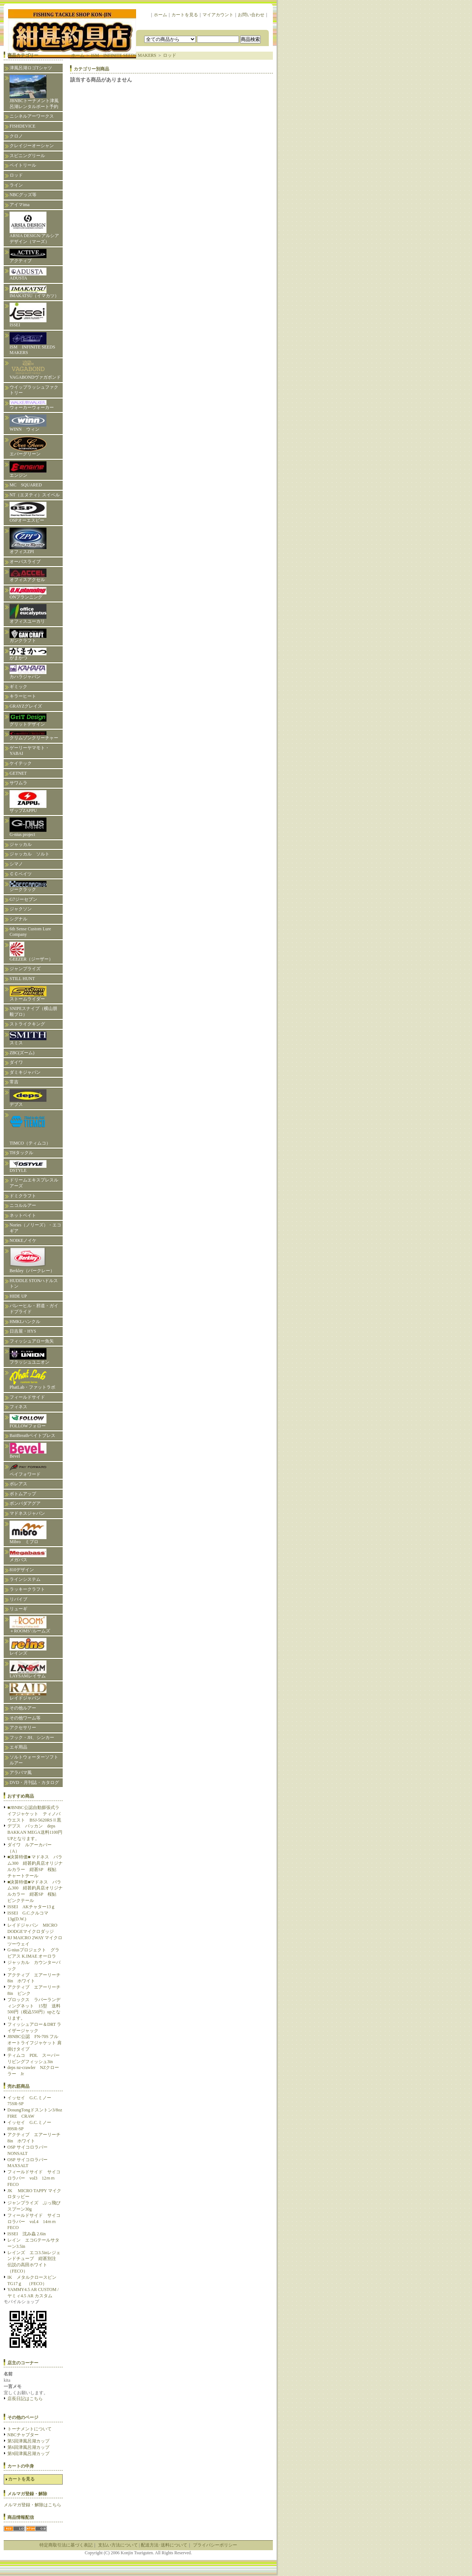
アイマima (20, 204)
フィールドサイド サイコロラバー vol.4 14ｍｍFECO (33, 2221)
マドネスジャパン (27, 1513)
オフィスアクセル (28, 575)
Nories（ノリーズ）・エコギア (35, 1227)
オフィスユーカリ (28, 614)
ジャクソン (21, 909)
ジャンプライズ (25, 968)
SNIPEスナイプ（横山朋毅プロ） (33, 1011)
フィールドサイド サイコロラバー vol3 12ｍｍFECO (33, 2178)
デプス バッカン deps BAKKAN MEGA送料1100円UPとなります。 (34, 1832)
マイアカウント (217, 14)
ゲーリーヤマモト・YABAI (29, 750)
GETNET (18, 773)
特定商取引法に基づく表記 (66, 2545)
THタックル (21, 1152)
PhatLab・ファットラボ (32, 1379)
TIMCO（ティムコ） (30, 1129)
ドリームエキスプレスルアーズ (34, 1182)
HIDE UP (18, 1296)
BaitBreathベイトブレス (32, 1435)
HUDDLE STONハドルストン (34, 1283)
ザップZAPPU (28, 801)
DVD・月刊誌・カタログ (34, 1782)
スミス (28, 1038)
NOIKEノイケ (23, 1240)
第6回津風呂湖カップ (28, 2447)
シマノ (16, 864)
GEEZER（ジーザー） (31, 952)
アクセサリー (23, 1727)
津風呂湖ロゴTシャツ (31, 67)
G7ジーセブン (23, 899)
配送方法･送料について (164, 2545)
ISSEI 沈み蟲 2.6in (26, 2233)
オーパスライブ (25, 561)
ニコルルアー (23, 1205)
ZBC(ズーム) (22, 1052)
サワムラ (18, 782)
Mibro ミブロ (28, 1532)
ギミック (18, 686)
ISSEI (28, 315)
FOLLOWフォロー (28, 1421)
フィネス (18, 1406)
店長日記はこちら (25, 2398)
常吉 (14, 1081)
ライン (16, 185)
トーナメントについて (29, 2428)
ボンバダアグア (25, 1503)
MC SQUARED (26, 484)
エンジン (28, 469)
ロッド (16, 175)
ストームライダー (28, 993)
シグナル (18, 918)
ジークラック (28, 886)
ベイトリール (23, 165)
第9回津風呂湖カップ (28, 2453)
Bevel (28, 1451)
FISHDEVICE (22, 126)
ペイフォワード (28, 1470)
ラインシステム (25, 1579)
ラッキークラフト (27, 1589)
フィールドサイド (27, 1397)
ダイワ (16, 1062)
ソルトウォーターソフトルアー (34, 1760)
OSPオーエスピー (28, 512)
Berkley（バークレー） (32, 1260)
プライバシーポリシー (215, 2545)
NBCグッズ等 (23, 194)
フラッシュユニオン (29, 1356)
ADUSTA (28, 274)
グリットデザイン (28, 720)
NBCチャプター (23, 2434)
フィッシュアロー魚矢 (32, 1341)
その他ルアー (23, 1708)
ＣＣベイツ (21, 873)
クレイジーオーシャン (32, 145)
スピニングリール (27, 155)
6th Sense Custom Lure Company (30, 931)
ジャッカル (21, 844)
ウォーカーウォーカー (32, 405)
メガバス (28, 1555)
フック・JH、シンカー (32, 1737)
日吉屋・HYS (23, 1331)
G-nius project (28, 827)
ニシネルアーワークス (32, 116)
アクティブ (28, 256)
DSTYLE (28, 1166)
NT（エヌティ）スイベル (35, 494)
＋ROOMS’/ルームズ (30, 1625)
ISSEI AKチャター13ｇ (31, 1906)
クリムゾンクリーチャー (34, 735)
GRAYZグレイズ (26, 706)
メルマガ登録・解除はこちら (32, 2504)
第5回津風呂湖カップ (28, 2441)
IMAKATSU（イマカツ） (34, 291)
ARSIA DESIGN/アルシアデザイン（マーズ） (34, 228)
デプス (28, 1098)
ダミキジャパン (25, 1072)
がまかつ (28, 654)
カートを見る (184, 14)
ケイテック (21, 763)
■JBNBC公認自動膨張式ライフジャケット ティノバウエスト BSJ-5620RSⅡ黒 (34, 1814)
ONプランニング (28, 593)
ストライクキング (27, 1024)
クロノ (16, 136)
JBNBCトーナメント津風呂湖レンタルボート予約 (34, 92)
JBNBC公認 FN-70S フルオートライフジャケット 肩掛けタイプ (34, 2043)
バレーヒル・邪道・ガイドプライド (34, 1308)
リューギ (18, 1608)
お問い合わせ (251, 14)
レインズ (28, 1647)
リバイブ (18, 1599)
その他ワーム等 (25, 1718)
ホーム (160, 14)
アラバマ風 (21, 1772)
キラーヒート (23, 696)
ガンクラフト (28, 636)
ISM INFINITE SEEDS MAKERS (32, 343)
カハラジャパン (28, 672)
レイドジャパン (28, 1692)
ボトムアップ (23, 1493)
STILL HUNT (22, 978)
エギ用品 (18, 1747)
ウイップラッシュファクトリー (34, 390)
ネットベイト (23, 1215)
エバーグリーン (28, 446)
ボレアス (18, 1483)
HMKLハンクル (25, 1321)
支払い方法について (118, 2545)
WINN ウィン (28, 423)
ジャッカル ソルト (29, 854)
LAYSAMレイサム (30, 1669)
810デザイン (22, 1569)
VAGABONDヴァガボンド (35, 370)
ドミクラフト (23, 1195)
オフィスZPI (28, 541)
